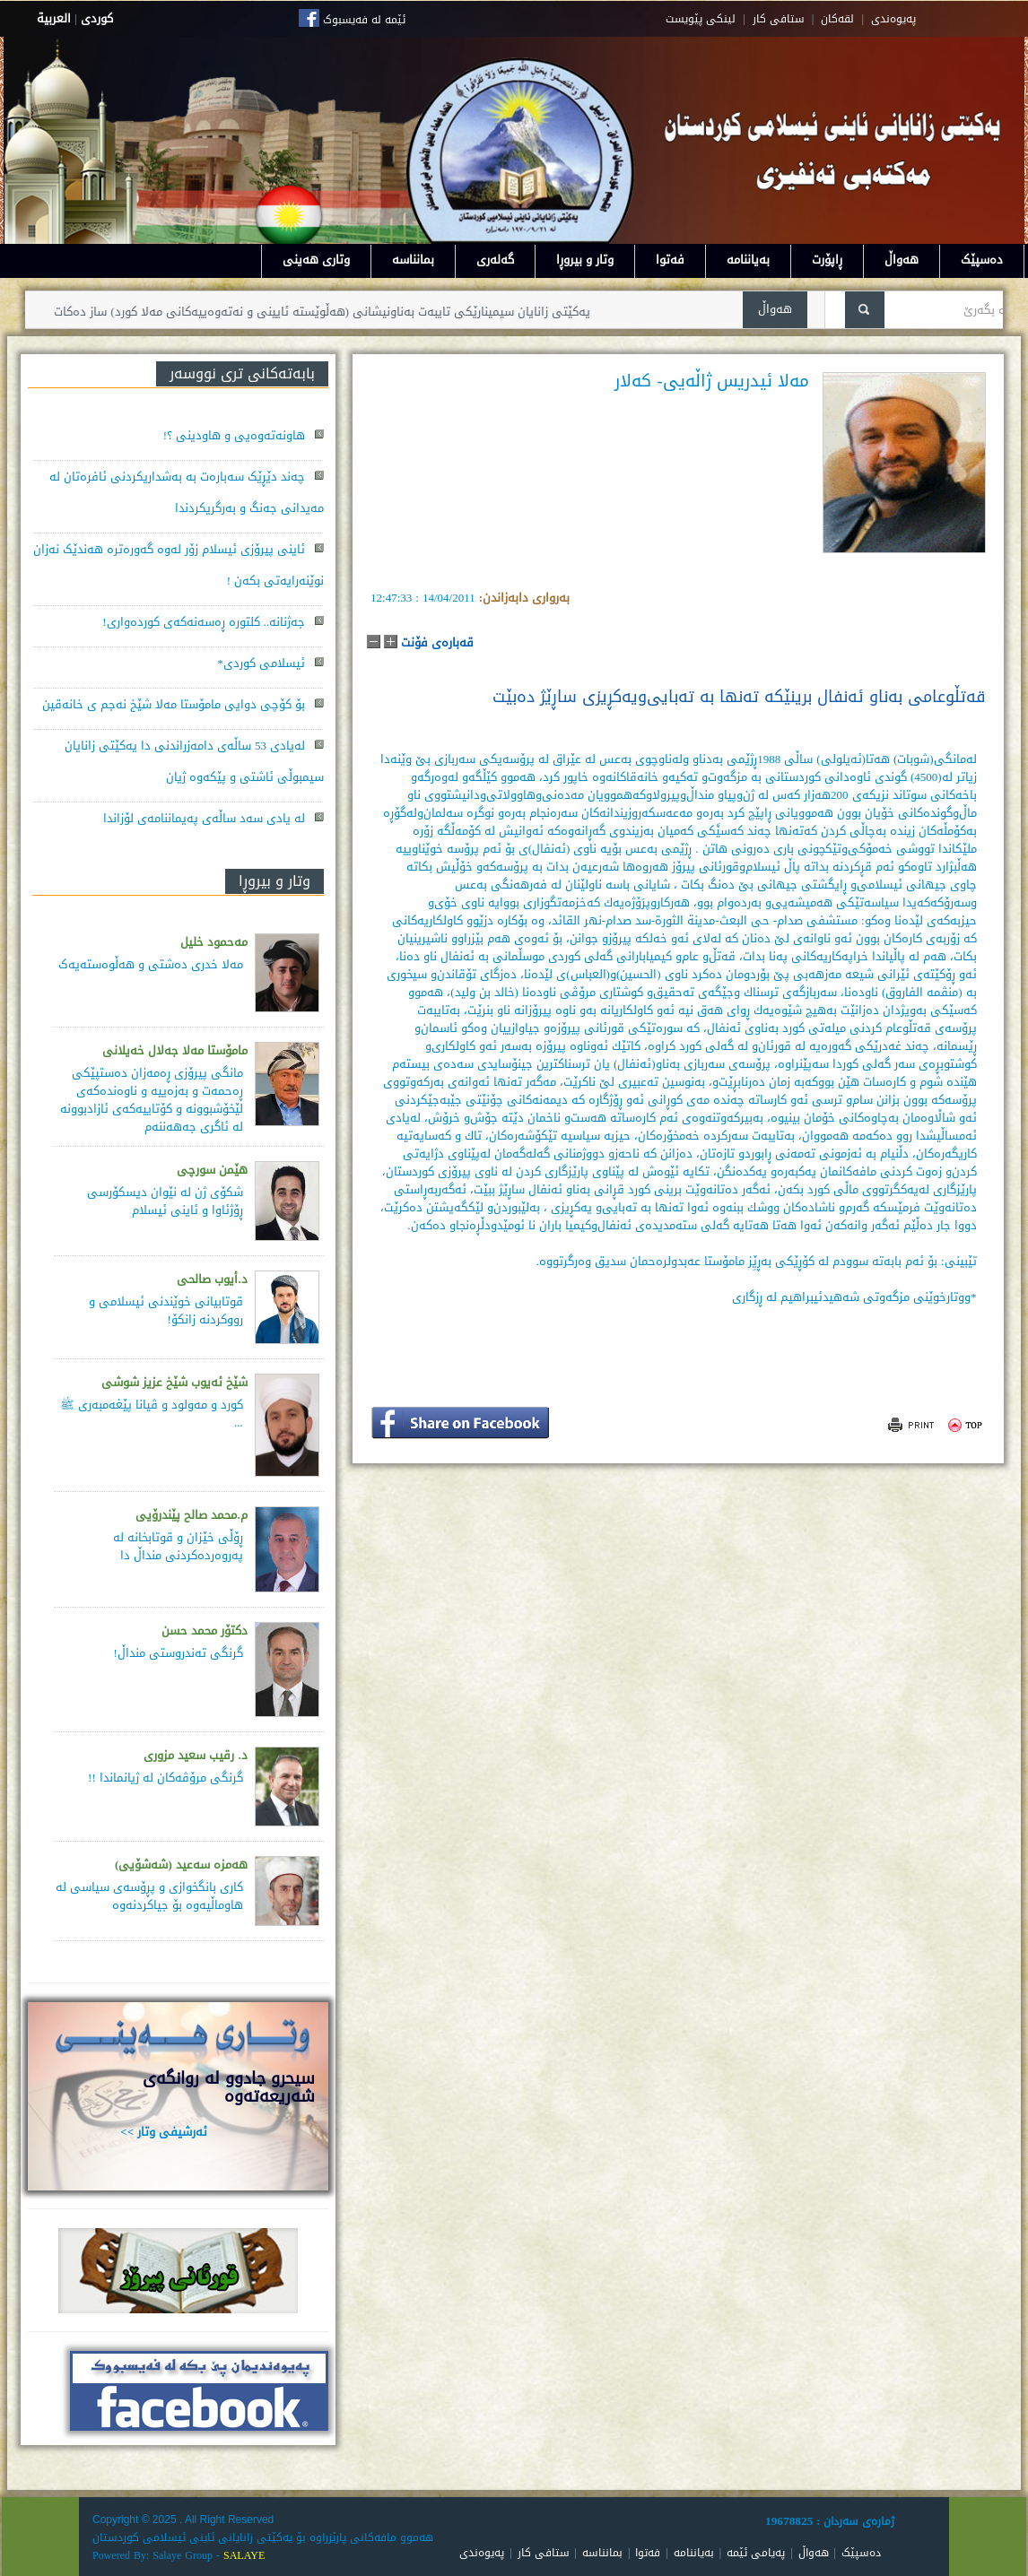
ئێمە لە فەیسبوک (364, 20)
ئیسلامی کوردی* (262, 663)
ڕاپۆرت (827, 259)
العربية (54, 18)
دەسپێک (982, 259)
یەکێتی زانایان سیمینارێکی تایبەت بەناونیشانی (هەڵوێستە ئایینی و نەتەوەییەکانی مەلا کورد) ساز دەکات (302, 311)
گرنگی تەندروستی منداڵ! (177, 1653)
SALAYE (244, 2555)
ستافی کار (779, 19)
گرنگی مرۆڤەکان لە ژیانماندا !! (165, 1777)
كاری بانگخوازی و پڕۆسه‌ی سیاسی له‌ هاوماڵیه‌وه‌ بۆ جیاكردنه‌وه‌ (149, 1896)
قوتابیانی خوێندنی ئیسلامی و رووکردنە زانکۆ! (166, 1310)
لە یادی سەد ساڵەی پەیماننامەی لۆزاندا (204, 818)
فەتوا (670, 259)
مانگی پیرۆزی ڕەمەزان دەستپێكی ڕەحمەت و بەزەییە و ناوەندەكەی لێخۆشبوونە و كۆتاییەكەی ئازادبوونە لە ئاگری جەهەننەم (151, 1100)
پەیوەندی (481, 2553)
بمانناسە (413, 259)
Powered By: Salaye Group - (157, 2555)
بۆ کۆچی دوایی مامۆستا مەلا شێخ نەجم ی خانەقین (173, 704)
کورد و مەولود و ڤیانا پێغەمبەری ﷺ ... (151, 1413)
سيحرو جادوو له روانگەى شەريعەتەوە (229, 2087)
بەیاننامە (748, 259)
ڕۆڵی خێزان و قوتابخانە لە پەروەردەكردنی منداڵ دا (178, 1546)
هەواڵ (901, 259)
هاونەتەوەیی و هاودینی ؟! (234, 435)
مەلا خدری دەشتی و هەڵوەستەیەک (150, 964)
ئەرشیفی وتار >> (163, 2132)
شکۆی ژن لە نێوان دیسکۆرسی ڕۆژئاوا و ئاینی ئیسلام (165, 1201)
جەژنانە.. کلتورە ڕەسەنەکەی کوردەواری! (203, 622)
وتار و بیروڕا (585, 259)
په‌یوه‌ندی (893, 19)
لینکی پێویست (701, 19)
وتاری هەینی (316, 259)
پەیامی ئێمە (756, 2553)
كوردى (97, 18)
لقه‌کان (837, 19)
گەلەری (495, 259)
